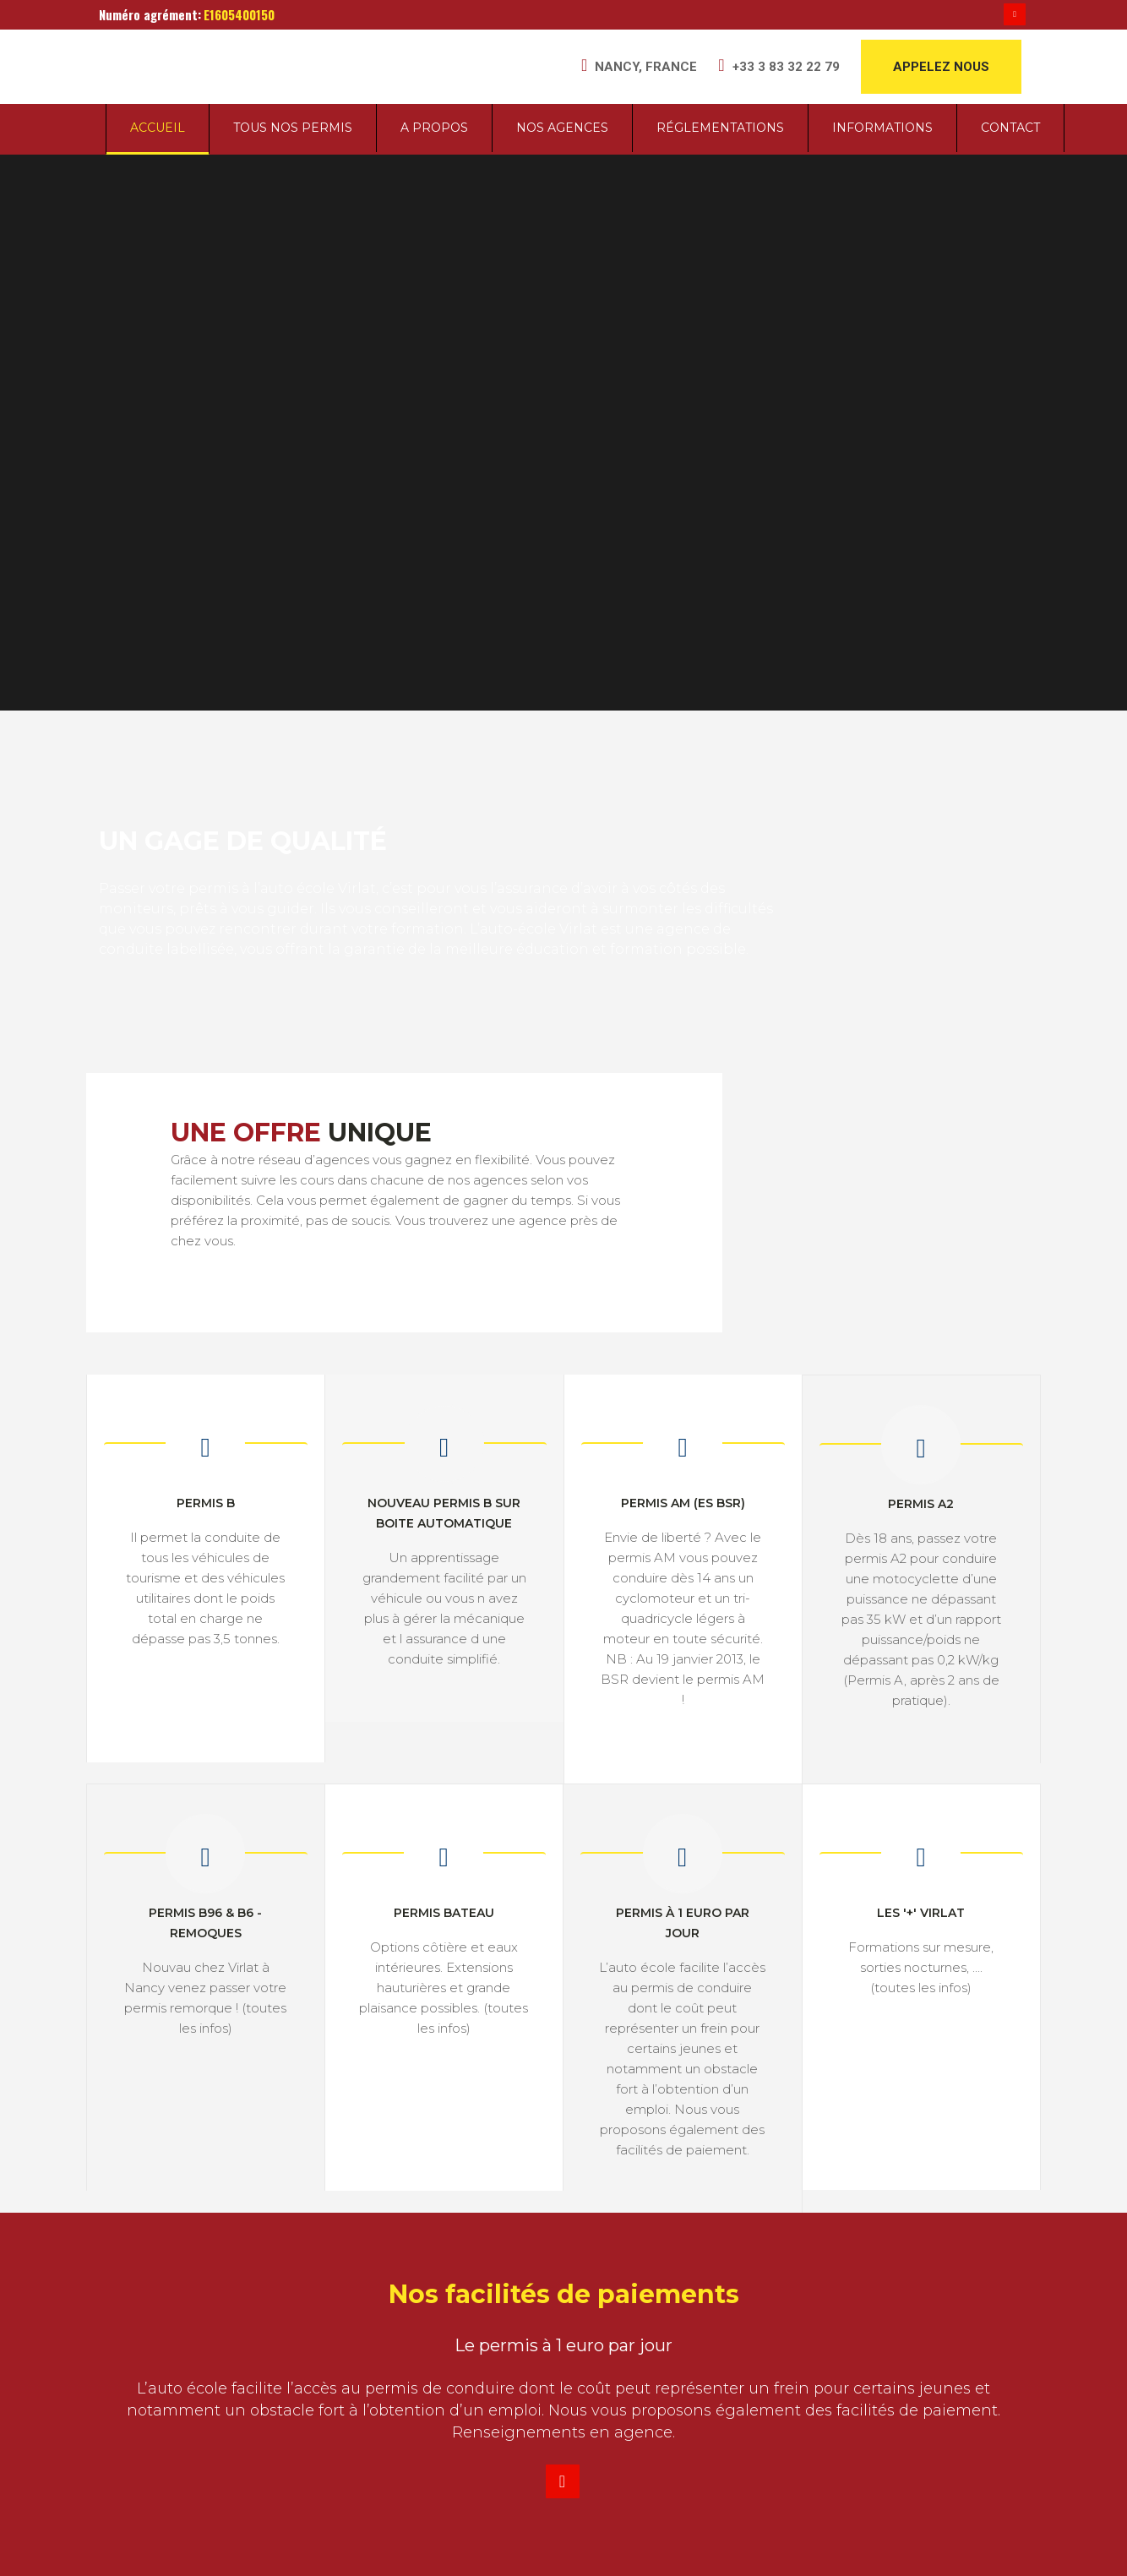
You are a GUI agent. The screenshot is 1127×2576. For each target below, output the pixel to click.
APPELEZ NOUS (941, 66)
